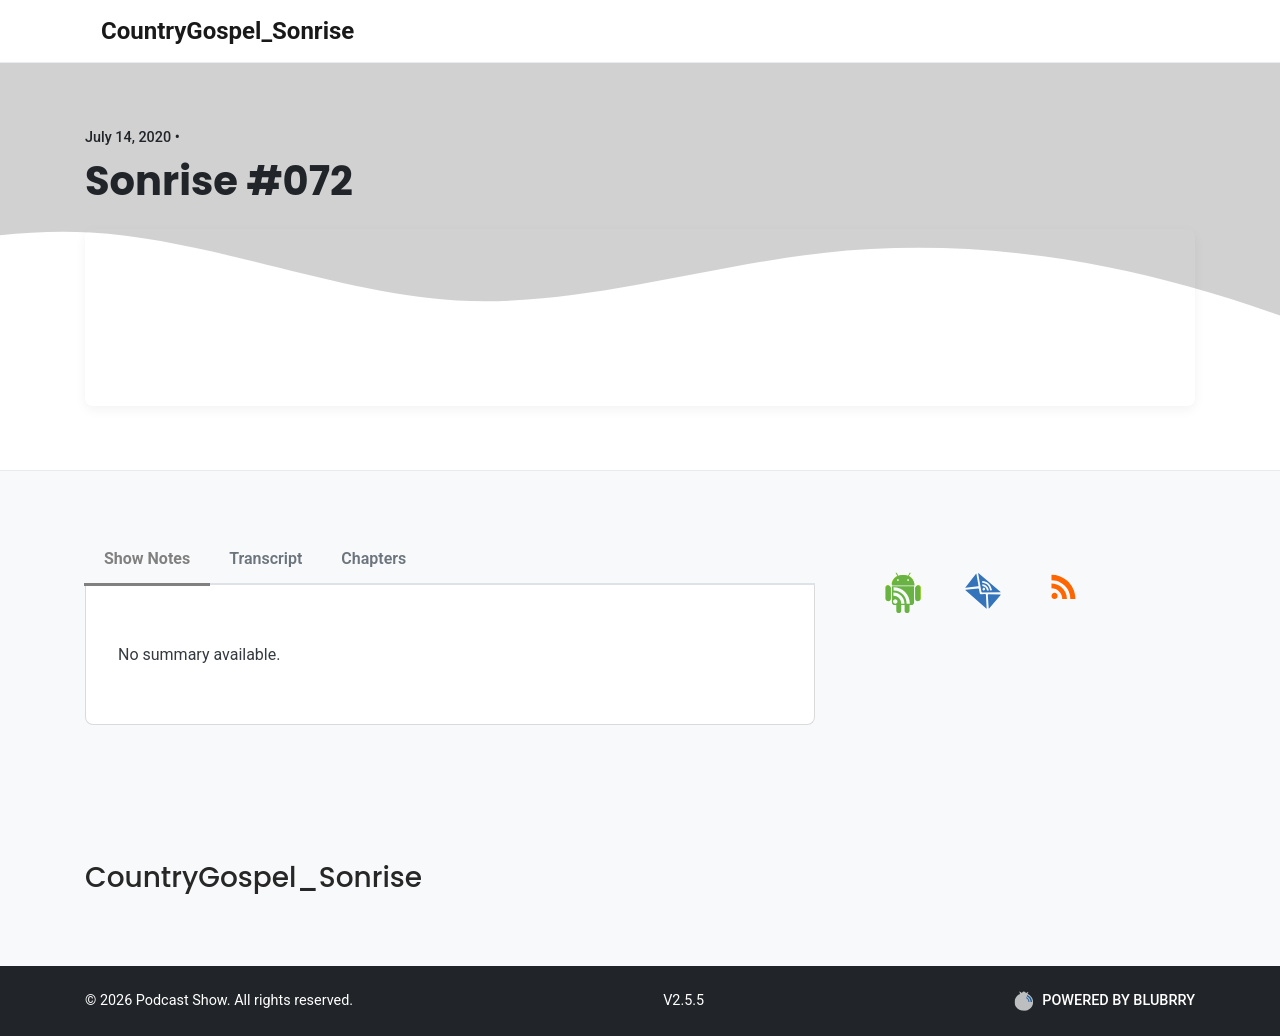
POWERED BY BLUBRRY (1104, 1001)
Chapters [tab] (373, 558)
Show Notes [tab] (147, 558)
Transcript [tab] (265, 558)
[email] (983, 609)
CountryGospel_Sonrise (227, 31)
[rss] (1063, 609)
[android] (904, 609)
